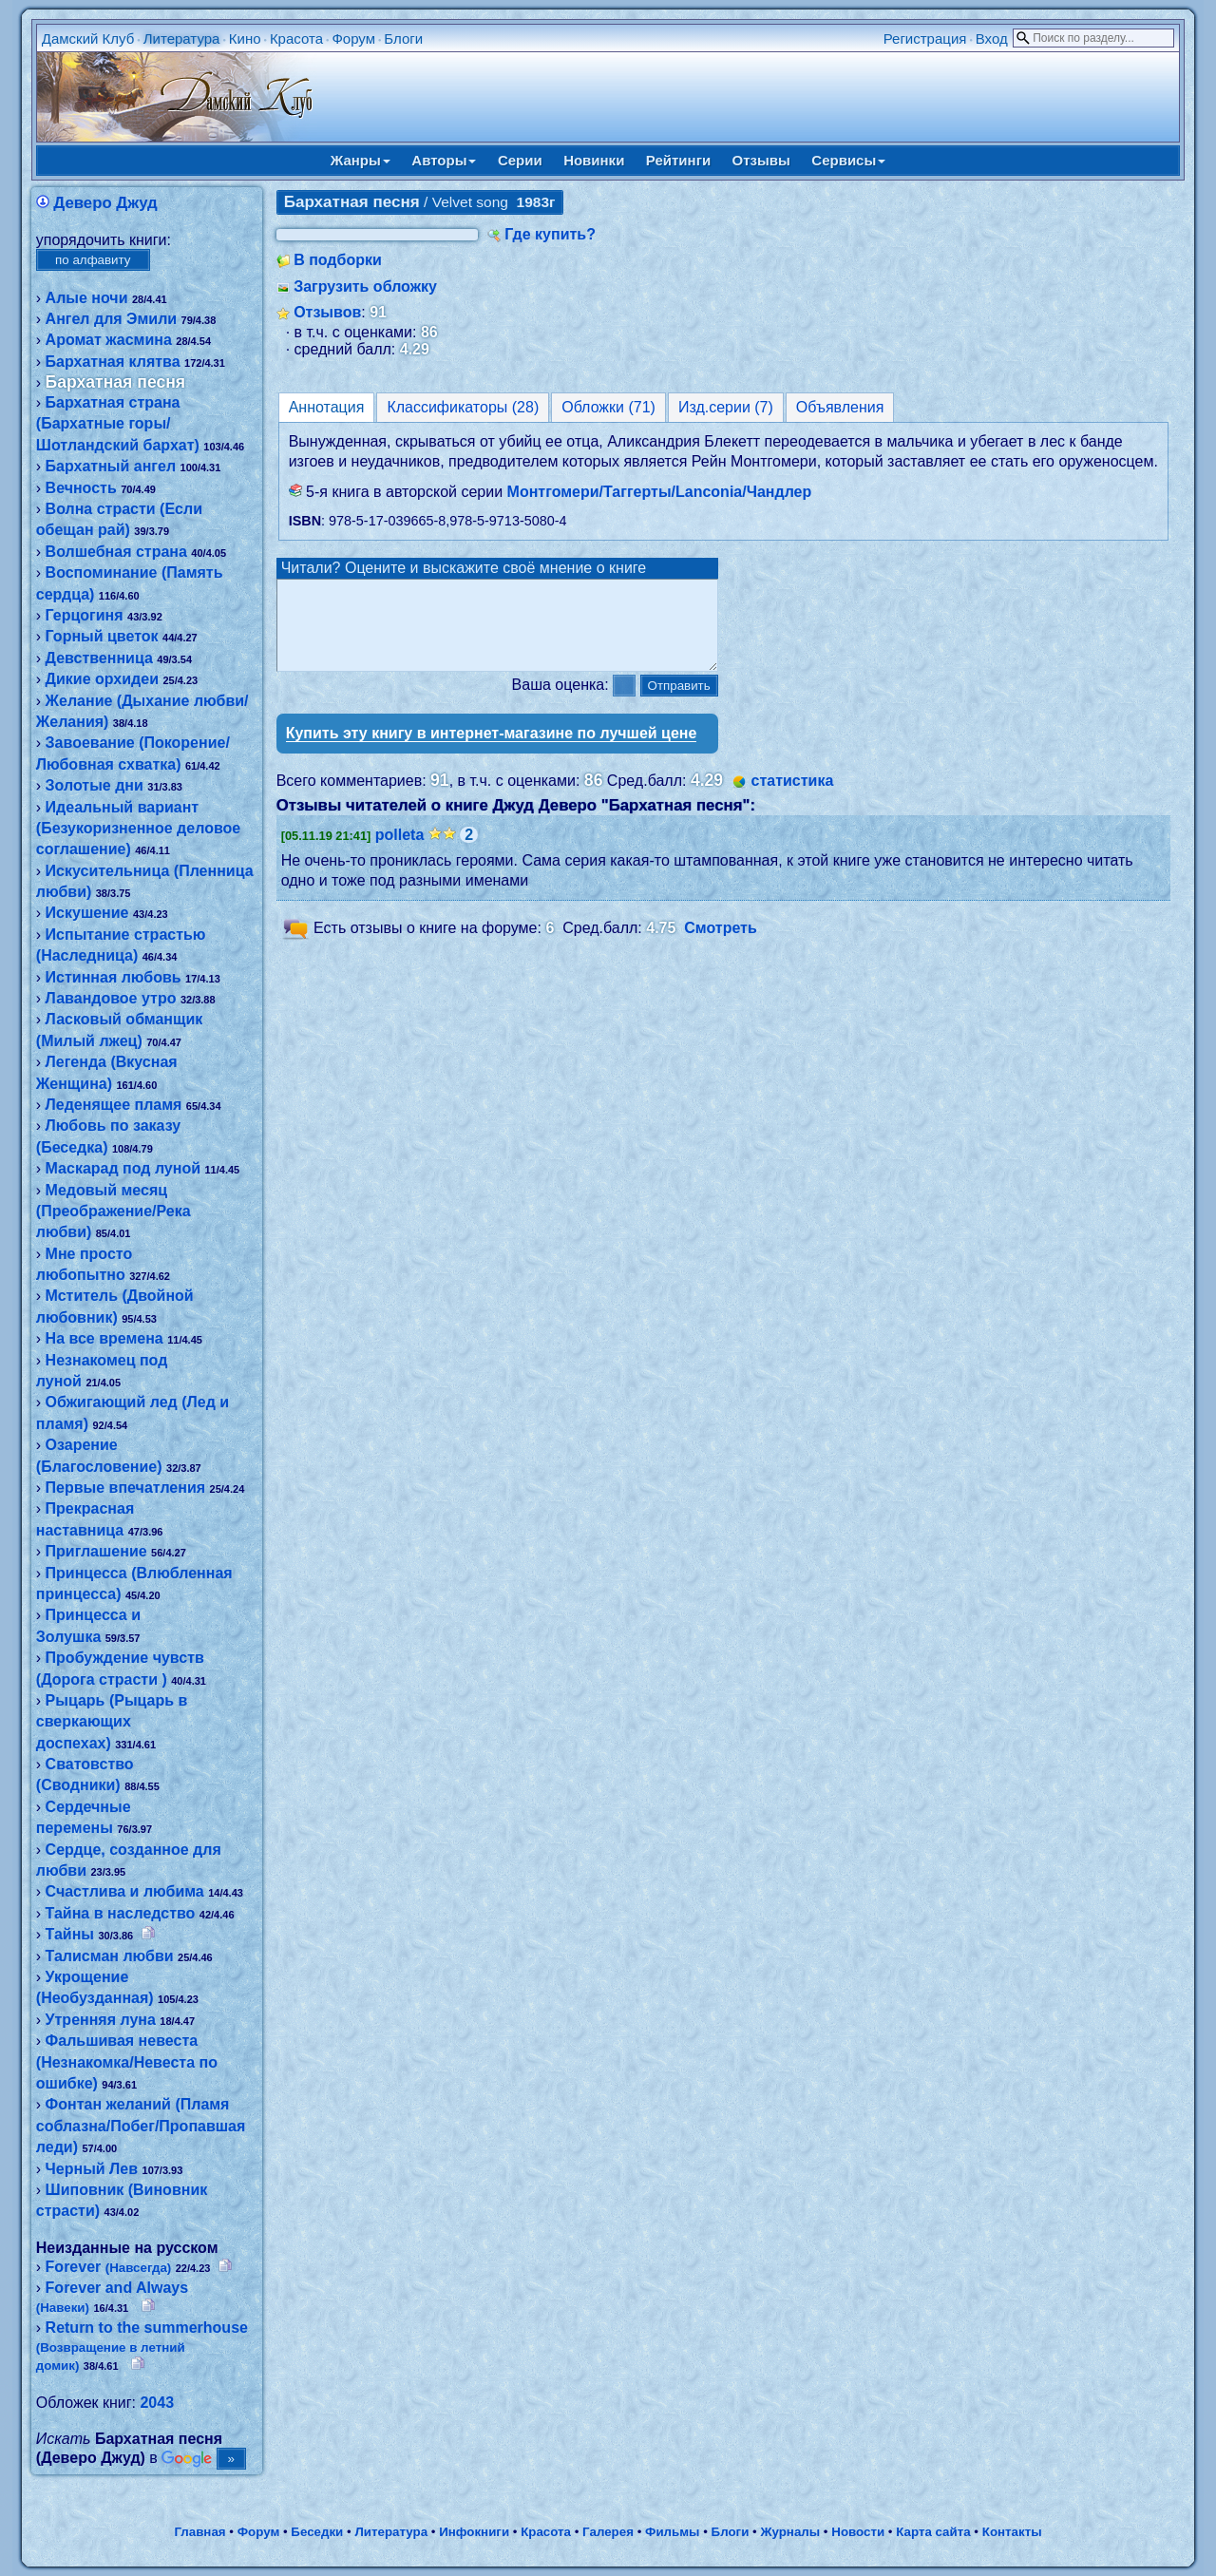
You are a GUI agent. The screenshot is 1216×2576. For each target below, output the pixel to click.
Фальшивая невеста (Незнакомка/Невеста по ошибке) (127, 2061)
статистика (792, 798)
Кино (245, 38)
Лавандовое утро (111, 998)
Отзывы (761, 160)
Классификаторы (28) (463, 407)
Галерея (608, 2532)
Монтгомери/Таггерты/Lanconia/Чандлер (659, 492)
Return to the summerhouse (142, 2346)
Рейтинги (678, 160)
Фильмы (672, 2532)
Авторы (443, 160)
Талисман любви (110, 1956)
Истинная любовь (113, 977)
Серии (520, 160)
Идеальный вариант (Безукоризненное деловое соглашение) (138, 828)
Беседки (317, 2532)
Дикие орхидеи (102, 679)
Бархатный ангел (111, 466)
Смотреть (720, 946)
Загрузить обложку (365, 286)
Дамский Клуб (88, 38)
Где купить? (550, 234)
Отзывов (327, 312)
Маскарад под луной (123, 1168)
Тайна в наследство (121, 1913)
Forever (109, 2267)
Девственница (99, 658)
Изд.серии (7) (725, 407)
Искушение (87, 913)
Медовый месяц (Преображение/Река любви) (113, 1211)
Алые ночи (87, 298)
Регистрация (925, 38)
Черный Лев (92, 2169)
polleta (400, 852)
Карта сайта (933, 2532)
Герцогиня (85, 615)
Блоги (403, 38)
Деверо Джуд (105, 203)
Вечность (81, 488)
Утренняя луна (101, 2020)
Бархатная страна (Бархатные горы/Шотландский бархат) (118, 423)
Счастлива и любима (125, 1891)
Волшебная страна (116, 552)
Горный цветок (102, 636)
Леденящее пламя (114, 1105)
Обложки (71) (608, 407)
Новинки (593, 160)
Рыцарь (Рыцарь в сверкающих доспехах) (112, 1721)
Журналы (790, 2532)
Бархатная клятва (113, 361)
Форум (353, 38)
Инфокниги (474, 2532)
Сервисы (848, 160)
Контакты (1012, 2532)
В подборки (338, 260)
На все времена (104, 1338)
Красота (296, 38)
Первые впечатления (126, 1487)
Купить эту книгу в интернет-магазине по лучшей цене (491, 750)
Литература (181, 38)
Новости (857, 2532)
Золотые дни (94, 785)
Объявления (840, 407)
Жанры (360, 160)
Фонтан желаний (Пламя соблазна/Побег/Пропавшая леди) (141, 2125)
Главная (199, 2532)
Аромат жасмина (109, 340)
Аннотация (327, 407)
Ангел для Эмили (112, 319)
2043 (157, 2403)
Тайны (70, 1934)
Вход (992, 38)
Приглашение (96, 1551)
